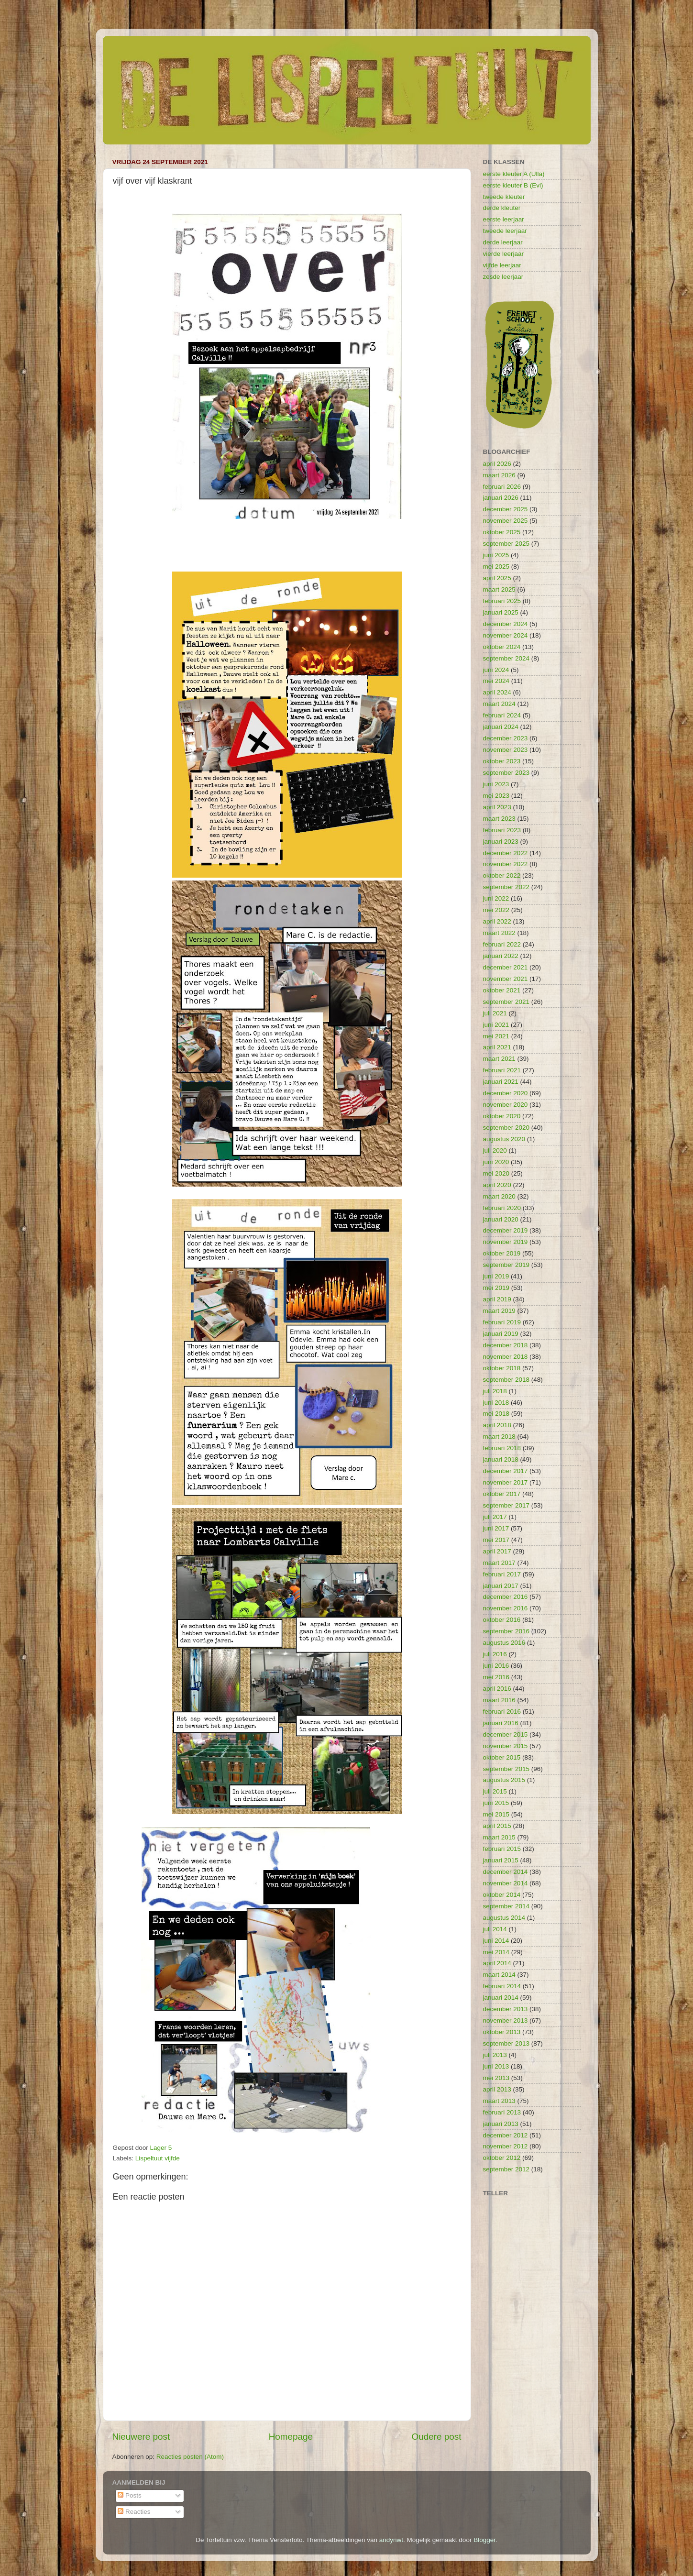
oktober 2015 (502, 1757)
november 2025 (505, 520)
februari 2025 (502, 601)
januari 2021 (500, 1081)
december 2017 (505, 1471)
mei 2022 (496, 910)
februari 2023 (502, 830)
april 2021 (497, 1047)
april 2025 (497, 578)
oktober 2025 (502, 532)
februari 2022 (502, 944)
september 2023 (506, 772)
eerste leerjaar (503, 219)
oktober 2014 (502, 1894)
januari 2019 (500, 1333)
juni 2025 (496, 555)
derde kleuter (502, 207)
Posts (130, 2495)
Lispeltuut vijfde (157, 2158)
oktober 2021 (502, 990)
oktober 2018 (502, 1368)
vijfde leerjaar (502, 265)
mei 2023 (496, 795)
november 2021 (505, 978)
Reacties (134, 2511)
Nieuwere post (141, 2437)
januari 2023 (500, 841)
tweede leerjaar (505, 230)
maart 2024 (499, 703)
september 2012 (506, 2169)
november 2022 (505, 864)
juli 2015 (495, 1791)
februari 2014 (502, 1986)
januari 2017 (500, 1585)
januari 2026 (500, 497)
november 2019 (505, 1241)
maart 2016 (499, 1700)
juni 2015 (496, 1802)
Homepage (291, 2437)
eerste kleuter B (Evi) (513, 185)
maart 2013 (499, 2100)
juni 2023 (496, 784)
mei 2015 (496, 1814)
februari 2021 (502, 1070)
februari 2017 (502, 1574)
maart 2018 (499, 1436)
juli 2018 (495, 1391)
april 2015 (497, 1825)
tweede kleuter (504, 196)
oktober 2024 (502, 646)
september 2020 (506, 1127)
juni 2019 (496, 1276)
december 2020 (505, 1093)
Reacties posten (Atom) (190, 2456)
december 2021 (505, 967)
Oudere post (437, 2437)
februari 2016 (502, 1711)
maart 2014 (499, 1974)
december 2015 (505, 1734)
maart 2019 (499, 1310)
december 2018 (505, 1345)
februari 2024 (502, 715)
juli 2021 (495, 1013)
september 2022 (506, 887)
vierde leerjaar (503, 253)
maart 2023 (499, 818)
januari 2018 (500, 1459)
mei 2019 (496, 1287)
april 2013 (497, 2089)
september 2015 (506, 1768)
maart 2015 (499, 1837)
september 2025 (506, 543)
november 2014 (505, 1883)
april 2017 (497, 1551)
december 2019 (505, 1230)
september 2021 (506, 1001)
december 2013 (505, 2009)
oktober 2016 (502, 1619)
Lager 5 (161, 2147)
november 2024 (505, 635)
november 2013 (505, 2020)
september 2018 (506, 1379)
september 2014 (506, 1906)
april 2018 (497, 1425)
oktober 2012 (502, 2157)
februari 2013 (502, 2112)
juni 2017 (496, 1528)
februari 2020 (502, 1207)
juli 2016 (495, 1654)
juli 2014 (495, 1929)
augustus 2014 (504, 1917)
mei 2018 (496, 1413)
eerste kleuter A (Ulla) (514, 173)
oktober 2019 (502, 1253)
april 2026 (497, 463)
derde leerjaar (503, 242)
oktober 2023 (502, 761)
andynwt (391, 2539)
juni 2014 (496, 1940)
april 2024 (497, 692)
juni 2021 (496, 1024)
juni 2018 (496, 1402)
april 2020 (497, 1185)
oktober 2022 (502, 875)
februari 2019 (502, 1322)
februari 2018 (502, 1448)
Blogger (484, 2539)
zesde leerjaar (503, 276)
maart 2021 (499, 1058)
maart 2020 (499, 1196)
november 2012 (505, 2146)
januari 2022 (500, 955)
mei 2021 (496, 1036)
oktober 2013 (502, 2032)
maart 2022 (499, 932)
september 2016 (506, 1631)
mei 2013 (496, 2077)
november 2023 (505, 749)
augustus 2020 (504, 1139)
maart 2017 (499, 1562)
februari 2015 (502, 1848)
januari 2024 (500, 726)
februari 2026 (502, 486)
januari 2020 (500, 1219)
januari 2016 (500, 1723)
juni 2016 (496, 1665)
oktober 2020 (502, 1116)
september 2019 (506, 1264)
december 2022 (505, 853)
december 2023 (505, 738)
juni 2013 (496, 2066)
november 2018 (505, 1356)
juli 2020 (495, 1150)
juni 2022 (496, 898)
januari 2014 (500, 1997)
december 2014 (505, 1871)
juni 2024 (496, 669)
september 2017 (506, 1505)
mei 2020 (496, 1173)
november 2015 (505, 1746)
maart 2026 (499, 475)
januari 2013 (500, 2123)
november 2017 (505, 1482)
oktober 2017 (502, 1493)
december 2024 (505, 623)
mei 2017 (496, 1539)
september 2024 (506, 658)
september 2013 (506, 2043)
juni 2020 (496, 1162)
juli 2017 (495, 1516)
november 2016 (505, 1608)
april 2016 (497, 1688)
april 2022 (497, 921)
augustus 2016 (504, 1642)
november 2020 (505, 1104)
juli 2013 (495, 2055)
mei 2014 (496, 1952)
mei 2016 (496, 1677)
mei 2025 (496, 566)
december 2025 (505, 509)
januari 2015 (500, 1860)
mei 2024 (496, 680)
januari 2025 (500, 612)
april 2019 (497, 1299)
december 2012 (505, 2135)
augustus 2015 (504, 1779)
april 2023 (497, 807)
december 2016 (505, 1596)
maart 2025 (499, 589)
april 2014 (497, 1963)
